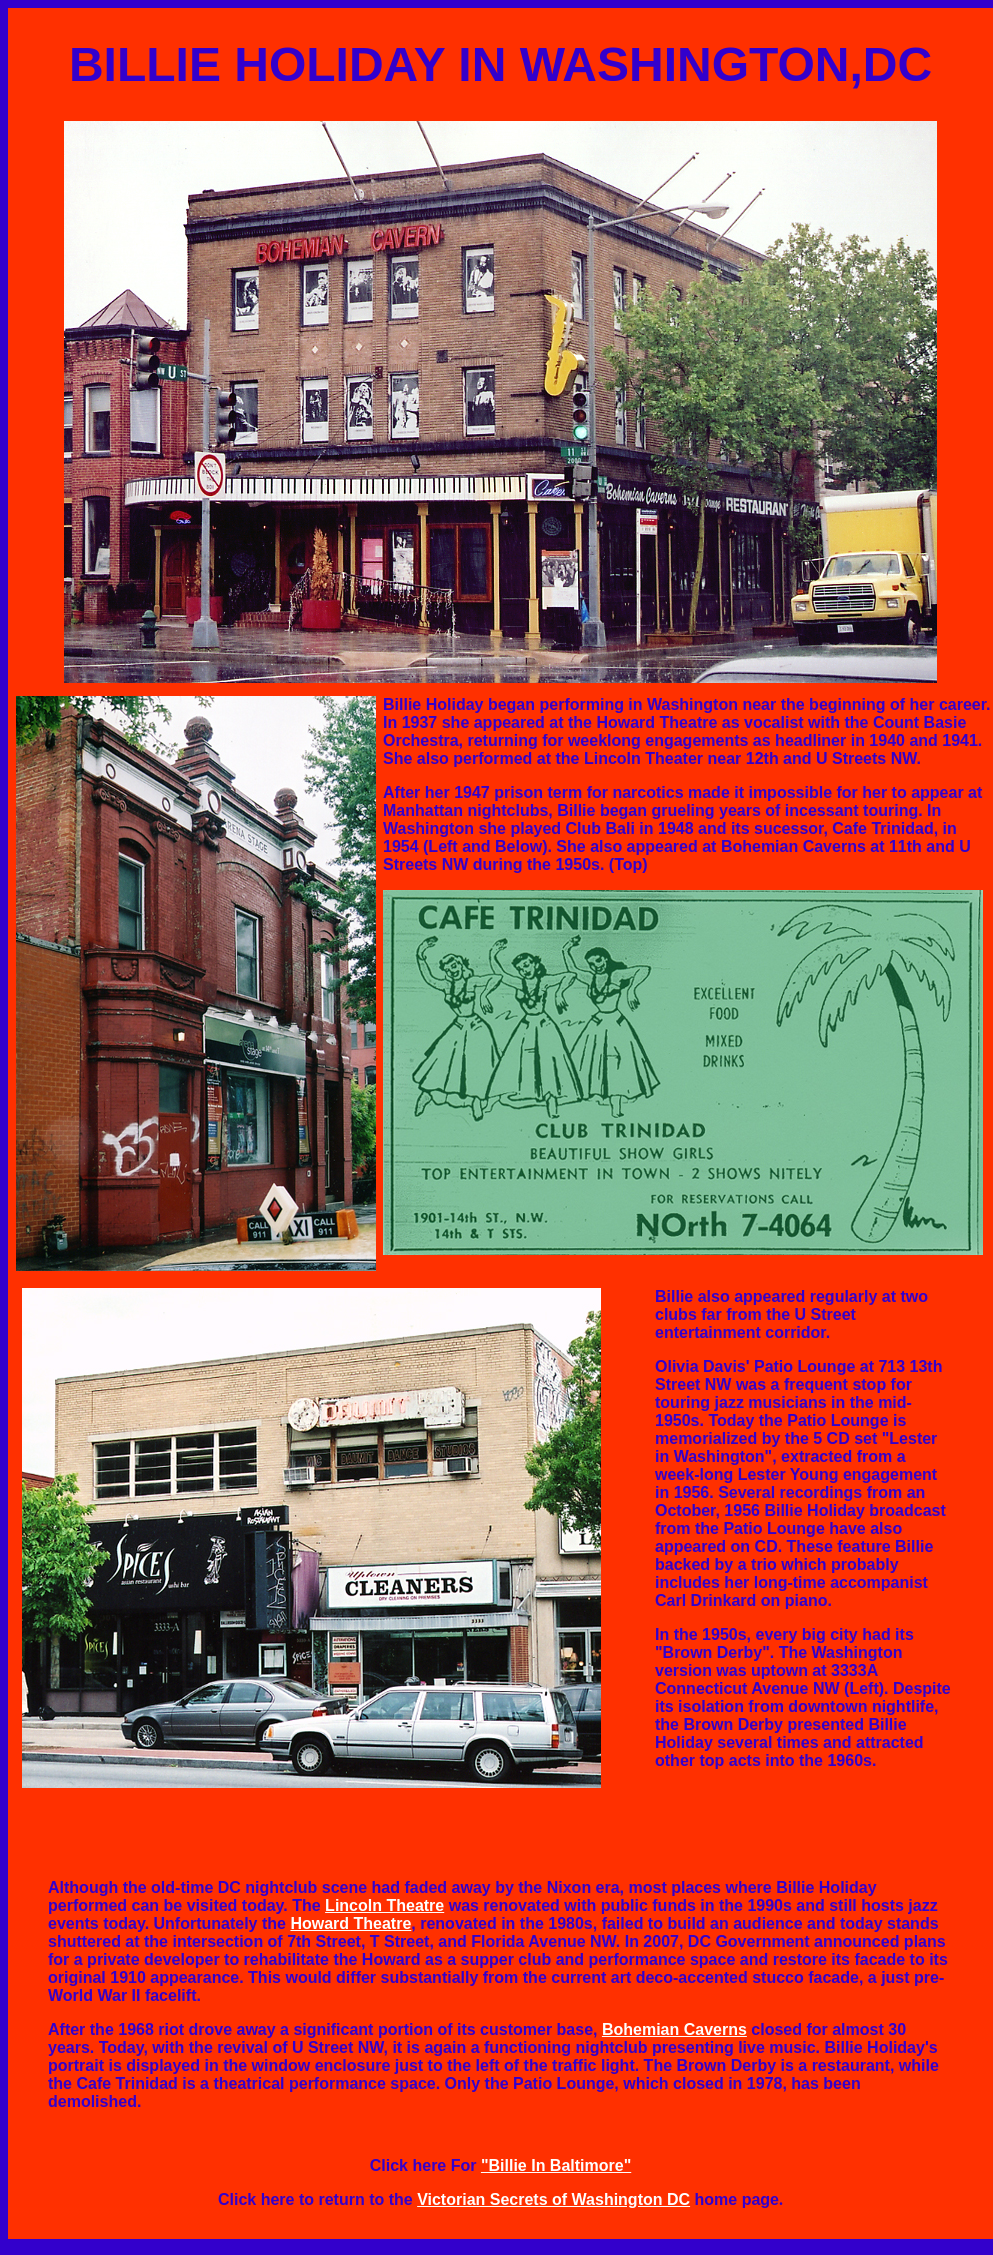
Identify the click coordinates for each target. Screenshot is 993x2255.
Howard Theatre (350, 1923)
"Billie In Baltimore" (556, 2165)
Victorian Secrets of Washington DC (553, 2199)
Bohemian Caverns (674, 2029)
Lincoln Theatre (384, 1905)
